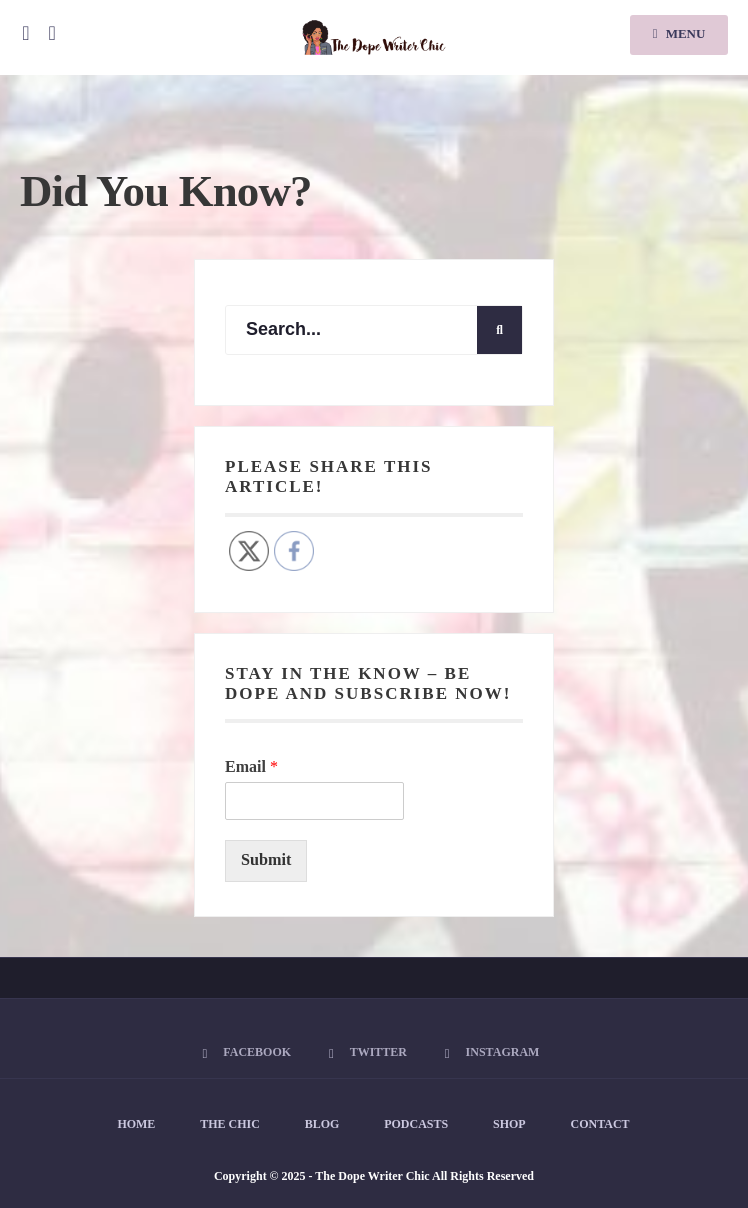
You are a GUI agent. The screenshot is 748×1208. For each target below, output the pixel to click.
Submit (266, 860)
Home (136, 1124)
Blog (322, 1124)
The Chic (230, 1124)
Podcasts (416, 1124)
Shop (509, 1124)
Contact (600, 1124)
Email (251, 766)
